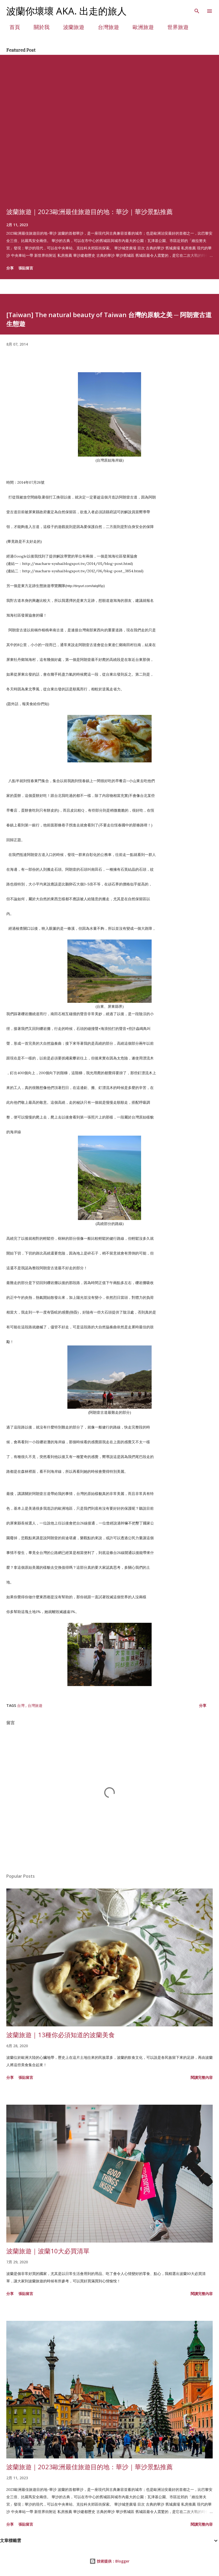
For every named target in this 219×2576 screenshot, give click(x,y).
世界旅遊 (174, 27)
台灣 (21, 1705)
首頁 (11, 27)
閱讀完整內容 (202, 2077)
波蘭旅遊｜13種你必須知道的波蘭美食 (60, 2034)
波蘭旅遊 (70, 27)
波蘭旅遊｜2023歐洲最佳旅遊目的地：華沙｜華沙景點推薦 (89, 211)
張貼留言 (25, 267)
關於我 (38, 27)
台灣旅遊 (105, 27)
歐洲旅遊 (140, 27)
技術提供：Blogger (109, 2561)
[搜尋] (197, 9)
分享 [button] (10, 267)
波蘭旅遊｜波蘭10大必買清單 (47, 2250)
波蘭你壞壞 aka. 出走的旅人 (66, 10)
